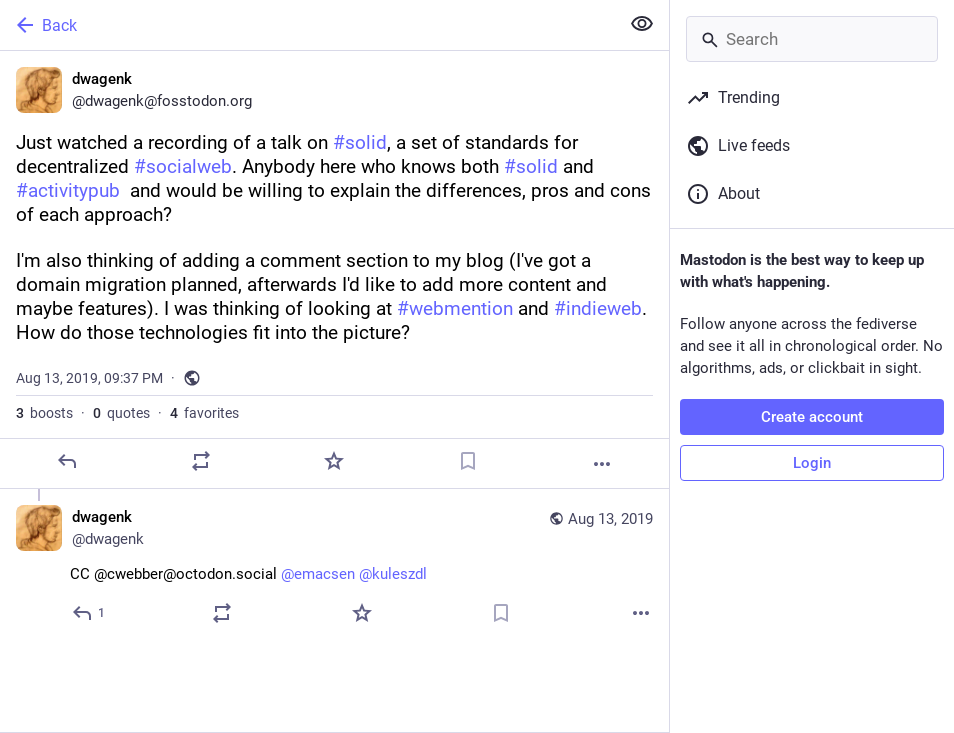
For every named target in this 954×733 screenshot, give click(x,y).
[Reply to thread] (89, 613)
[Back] (307, 25)
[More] (602, 464)
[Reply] (67, 461)
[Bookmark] (468, 461)
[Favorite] (334, 461)
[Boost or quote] (201, 461)
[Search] (812, 39)
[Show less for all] (642, 24)
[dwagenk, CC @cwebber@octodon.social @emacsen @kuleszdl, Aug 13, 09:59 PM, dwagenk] (334, 567)
